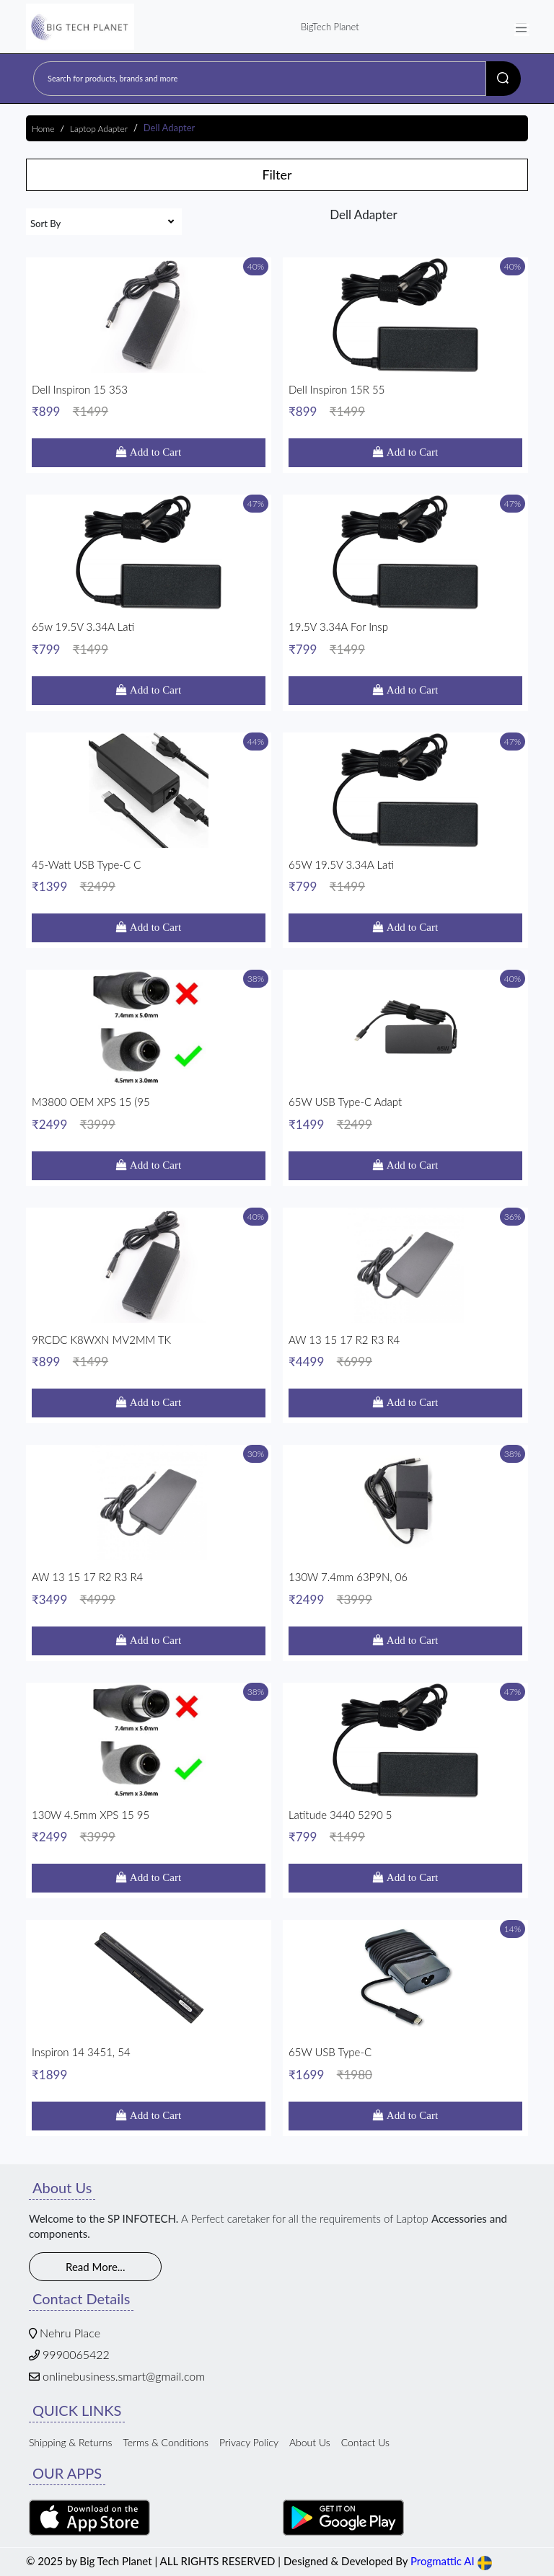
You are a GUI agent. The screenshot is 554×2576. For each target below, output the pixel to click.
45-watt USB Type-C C (148, 876)
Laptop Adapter (99, 128)
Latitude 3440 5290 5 (405, 1826)
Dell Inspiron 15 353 (148, 401)
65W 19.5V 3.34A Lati (405, 876)
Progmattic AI (442, 2560)
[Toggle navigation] (521, 27)
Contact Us (365, 2442)
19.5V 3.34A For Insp (405, 638)
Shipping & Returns (70, 2442)
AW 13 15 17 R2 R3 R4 (405, 1351)
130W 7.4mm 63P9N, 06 (405, 1588)
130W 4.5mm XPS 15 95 (148, 1826)
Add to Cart (154, 451)
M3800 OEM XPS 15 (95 (148, 1113)
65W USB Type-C (405, 2063)
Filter (276, 174)
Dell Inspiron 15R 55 (405, 401)
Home (43, 128)
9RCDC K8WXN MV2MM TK (148, 1351)
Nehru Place (70, 2333)
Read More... (95, 2266)
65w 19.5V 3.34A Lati (148, 638)
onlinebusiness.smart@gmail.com (124, 2376)
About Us (309, 2442)
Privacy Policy (248, 2442)
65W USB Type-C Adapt (405, 1113)
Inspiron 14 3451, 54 (148, 2063)
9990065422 (76, 2354)
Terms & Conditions (165, 2442)
